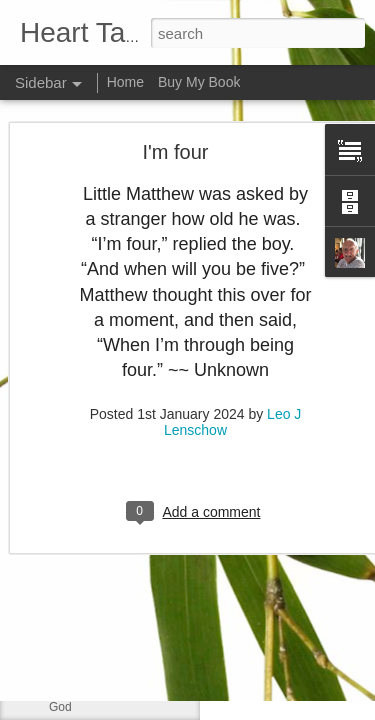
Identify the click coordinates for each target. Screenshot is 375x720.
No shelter (76, 437)
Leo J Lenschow (287, 351)
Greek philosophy (95, 482)
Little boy (73, 662)
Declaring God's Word (107, 527)
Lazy (61, 572)
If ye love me (83, 392)
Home (125, 82)
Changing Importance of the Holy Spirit (152, 617)
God (60, 707)
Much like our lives (98, 347)
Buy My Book (199, 82)
